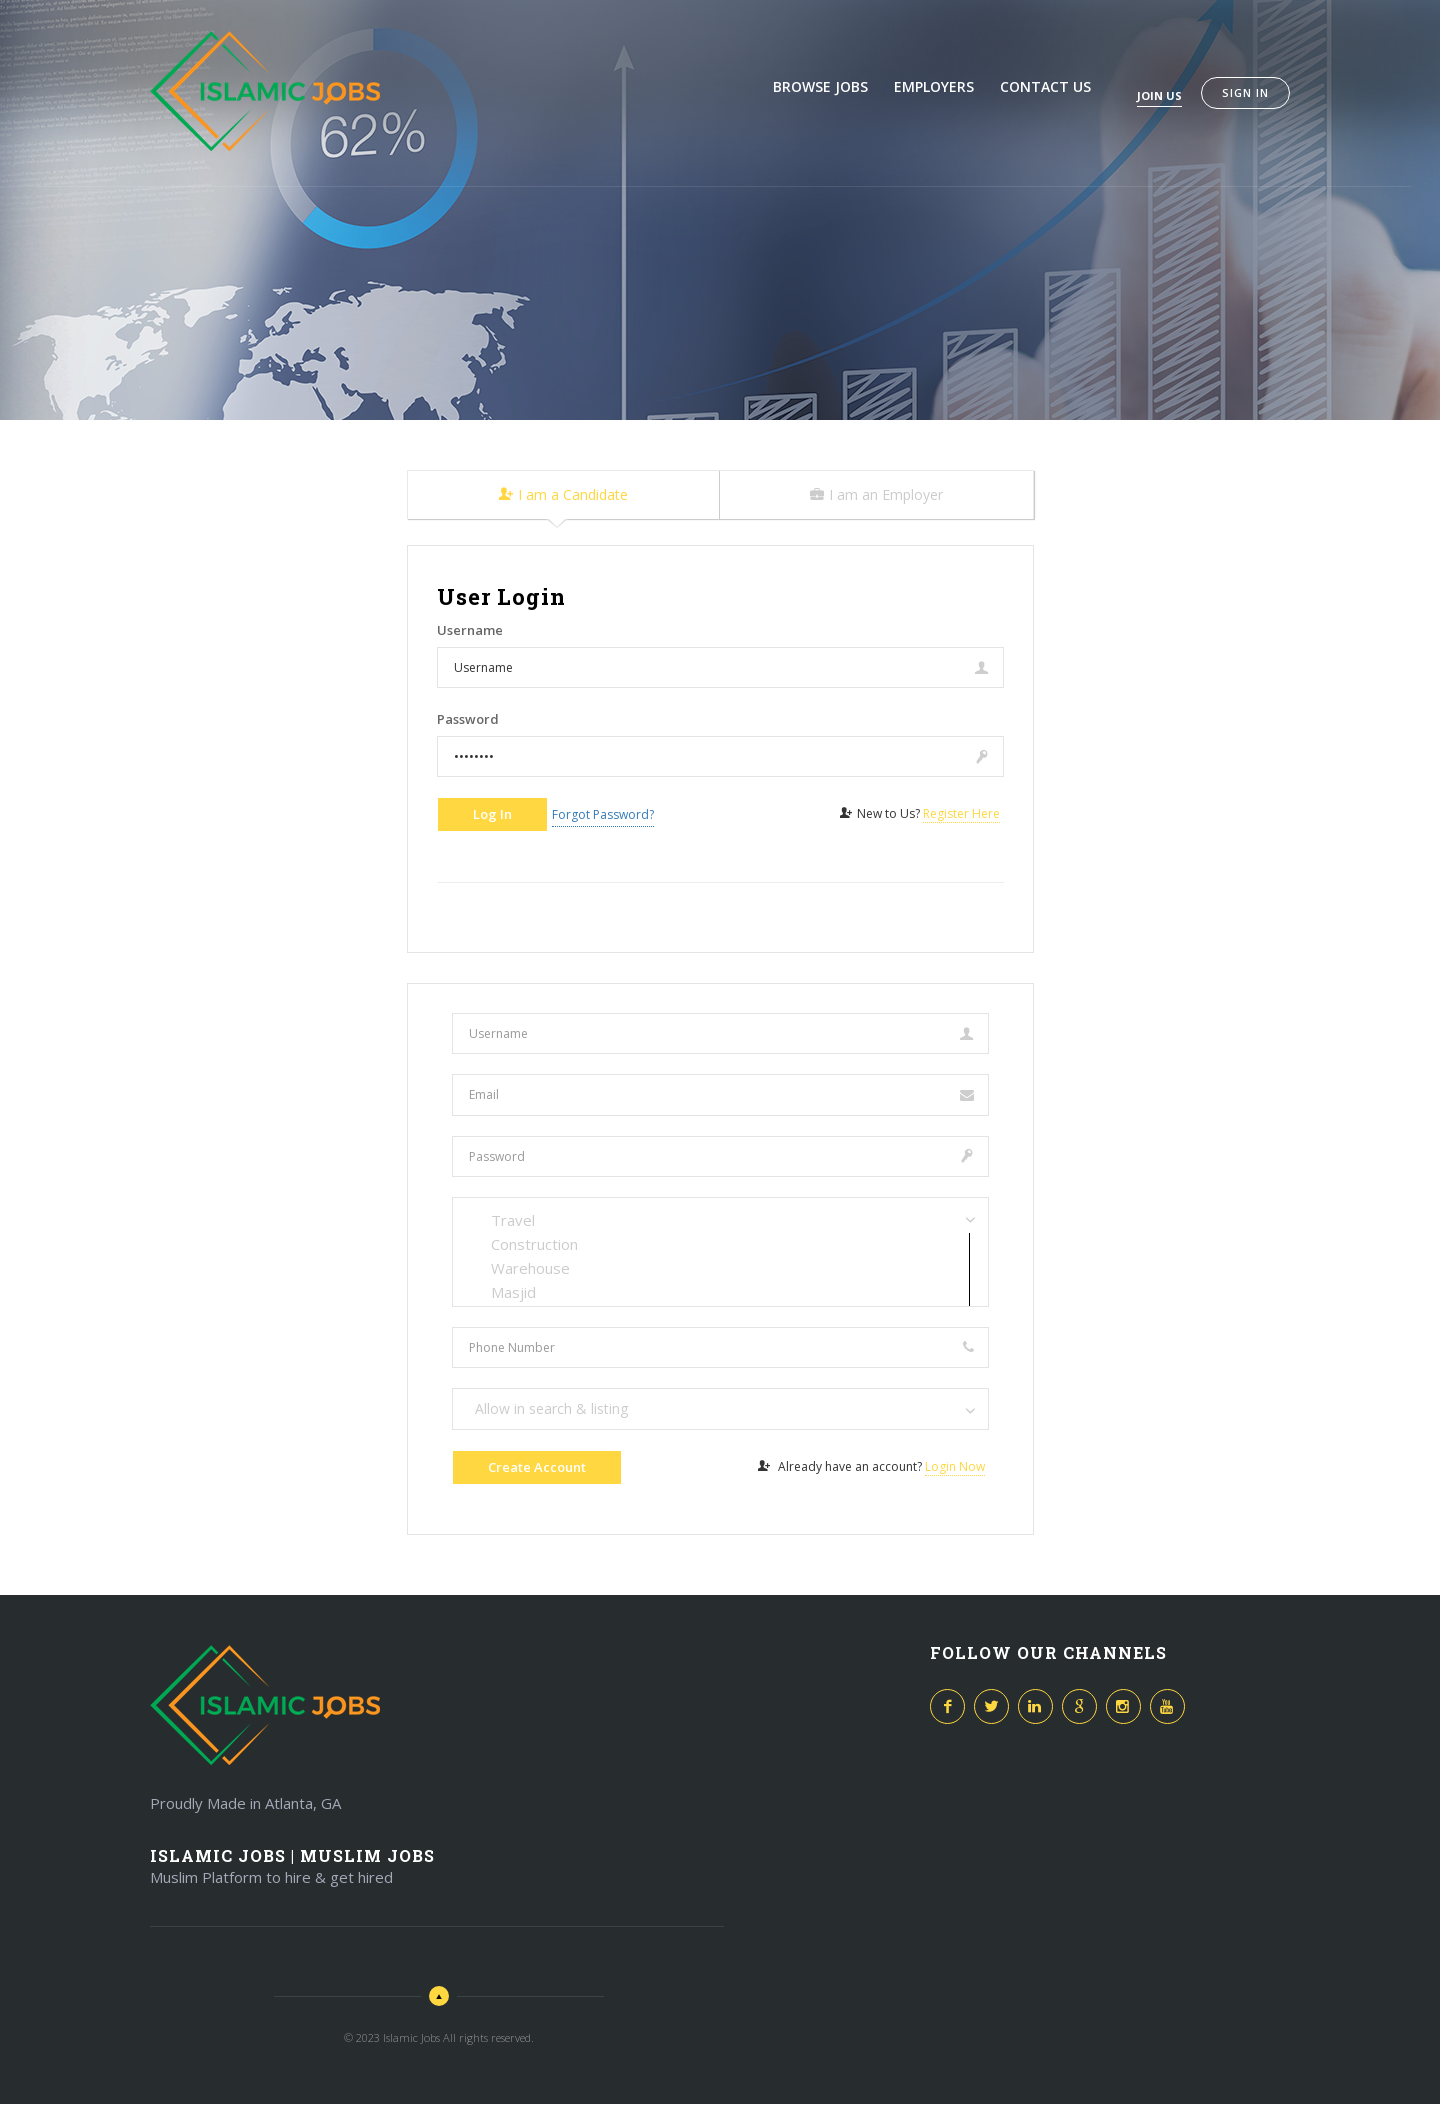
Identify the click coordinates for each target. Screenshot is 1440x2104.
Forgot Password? (603, 814)
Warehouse (720, 1268)
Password (468, 719)
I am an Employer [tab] (876, 494)
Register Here (961, 813)
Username (470, 630)
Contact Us (1045, 86)
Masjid (720, 1292)
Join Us (1159, 95)
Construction (720, 1244)
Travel (720, 1220)
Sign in (1245, 92)
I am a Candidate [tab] (563, 494)
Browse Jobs (820, 86)
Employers (934, 86)
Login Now (955, 1466)
